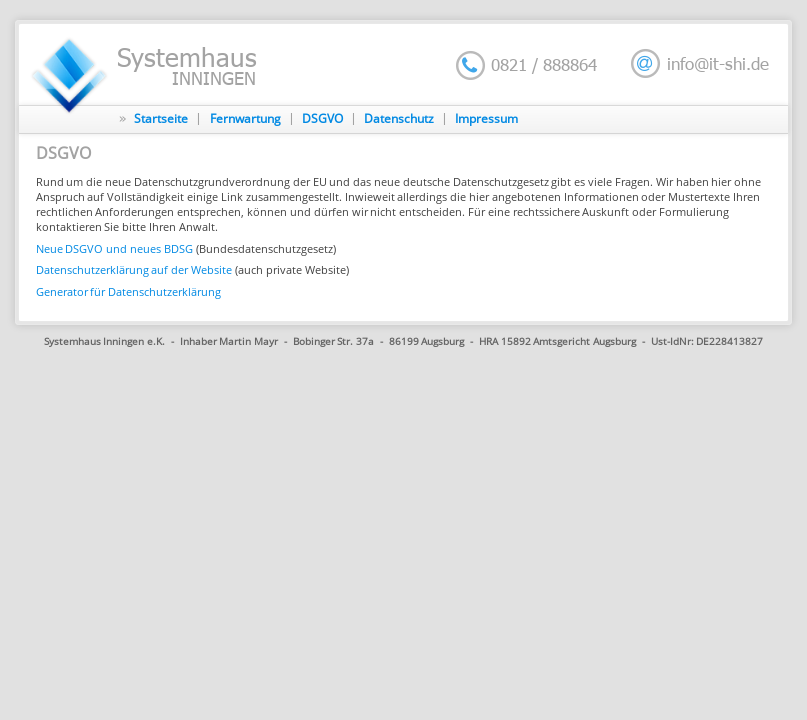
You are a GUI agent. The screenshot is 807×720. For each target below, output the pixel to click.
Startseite (161, 118)
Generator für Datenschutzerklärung (129, 291)
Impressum (486, 118)
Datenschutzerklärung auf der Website (134, 269)
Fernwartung (245, 118)
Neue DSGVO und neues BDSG (114, 248)
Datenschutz (399, 118)
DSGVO (322, 118)
